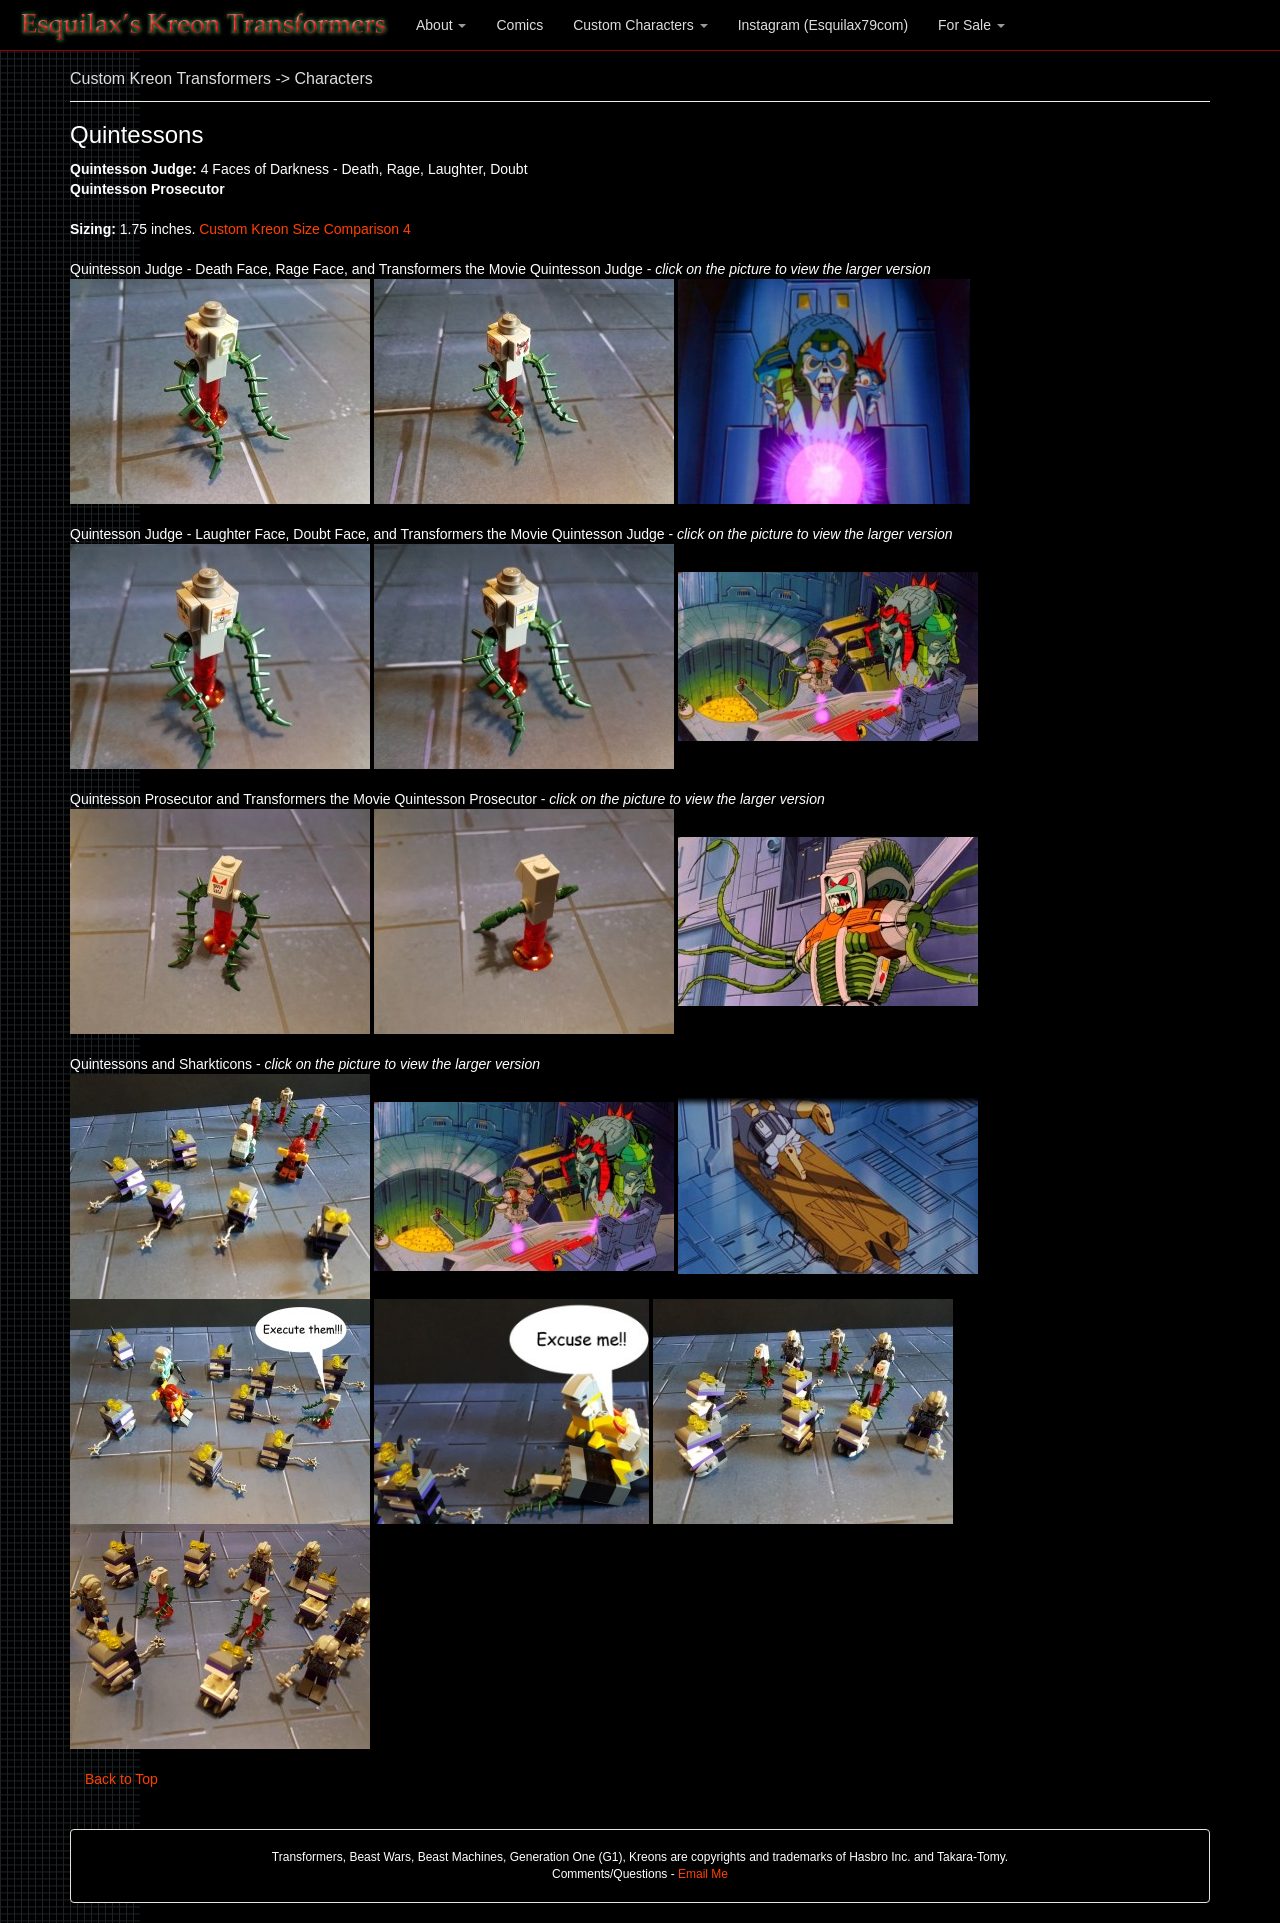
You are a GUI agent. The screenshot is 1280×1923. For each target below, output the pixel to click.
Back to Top (121, 1779)
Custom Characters (640, 25)
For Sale (971, 25)
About (441, 25)
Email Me (703, 1874)
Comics (519, 25)
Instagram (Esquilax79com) (823, 25)
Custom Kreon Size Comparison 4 (305, 229)
